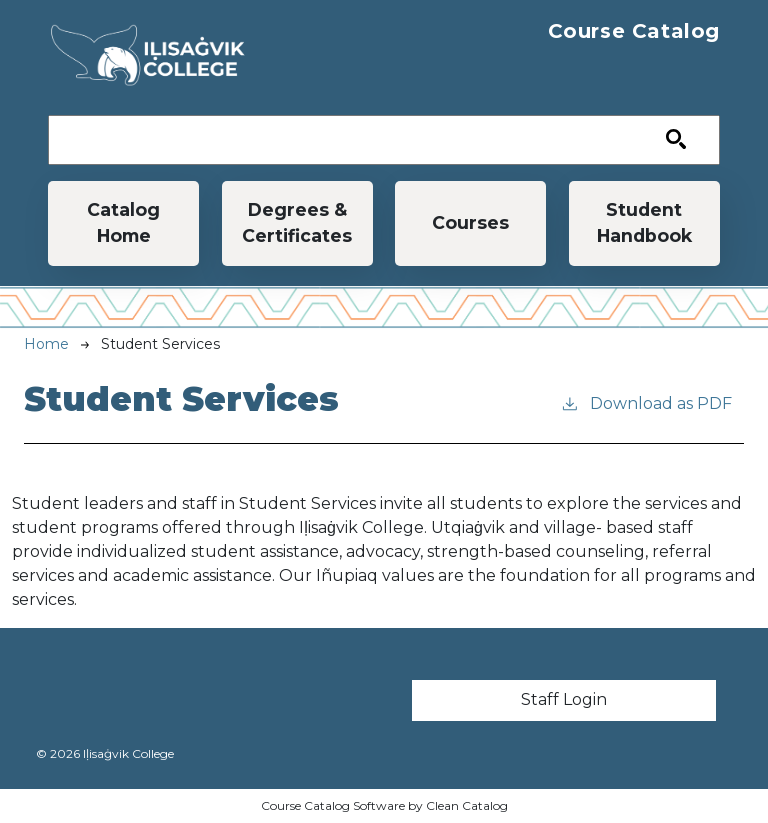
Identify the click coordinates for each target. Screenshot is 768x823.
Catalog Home (123, 222)
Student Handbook (644, 222)
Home (46, 344)
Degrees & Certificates (297, 222)
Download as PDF (646, 402)
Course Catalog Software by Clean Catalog (384, 805)
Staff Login (564, 699)
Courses (470, 222)
